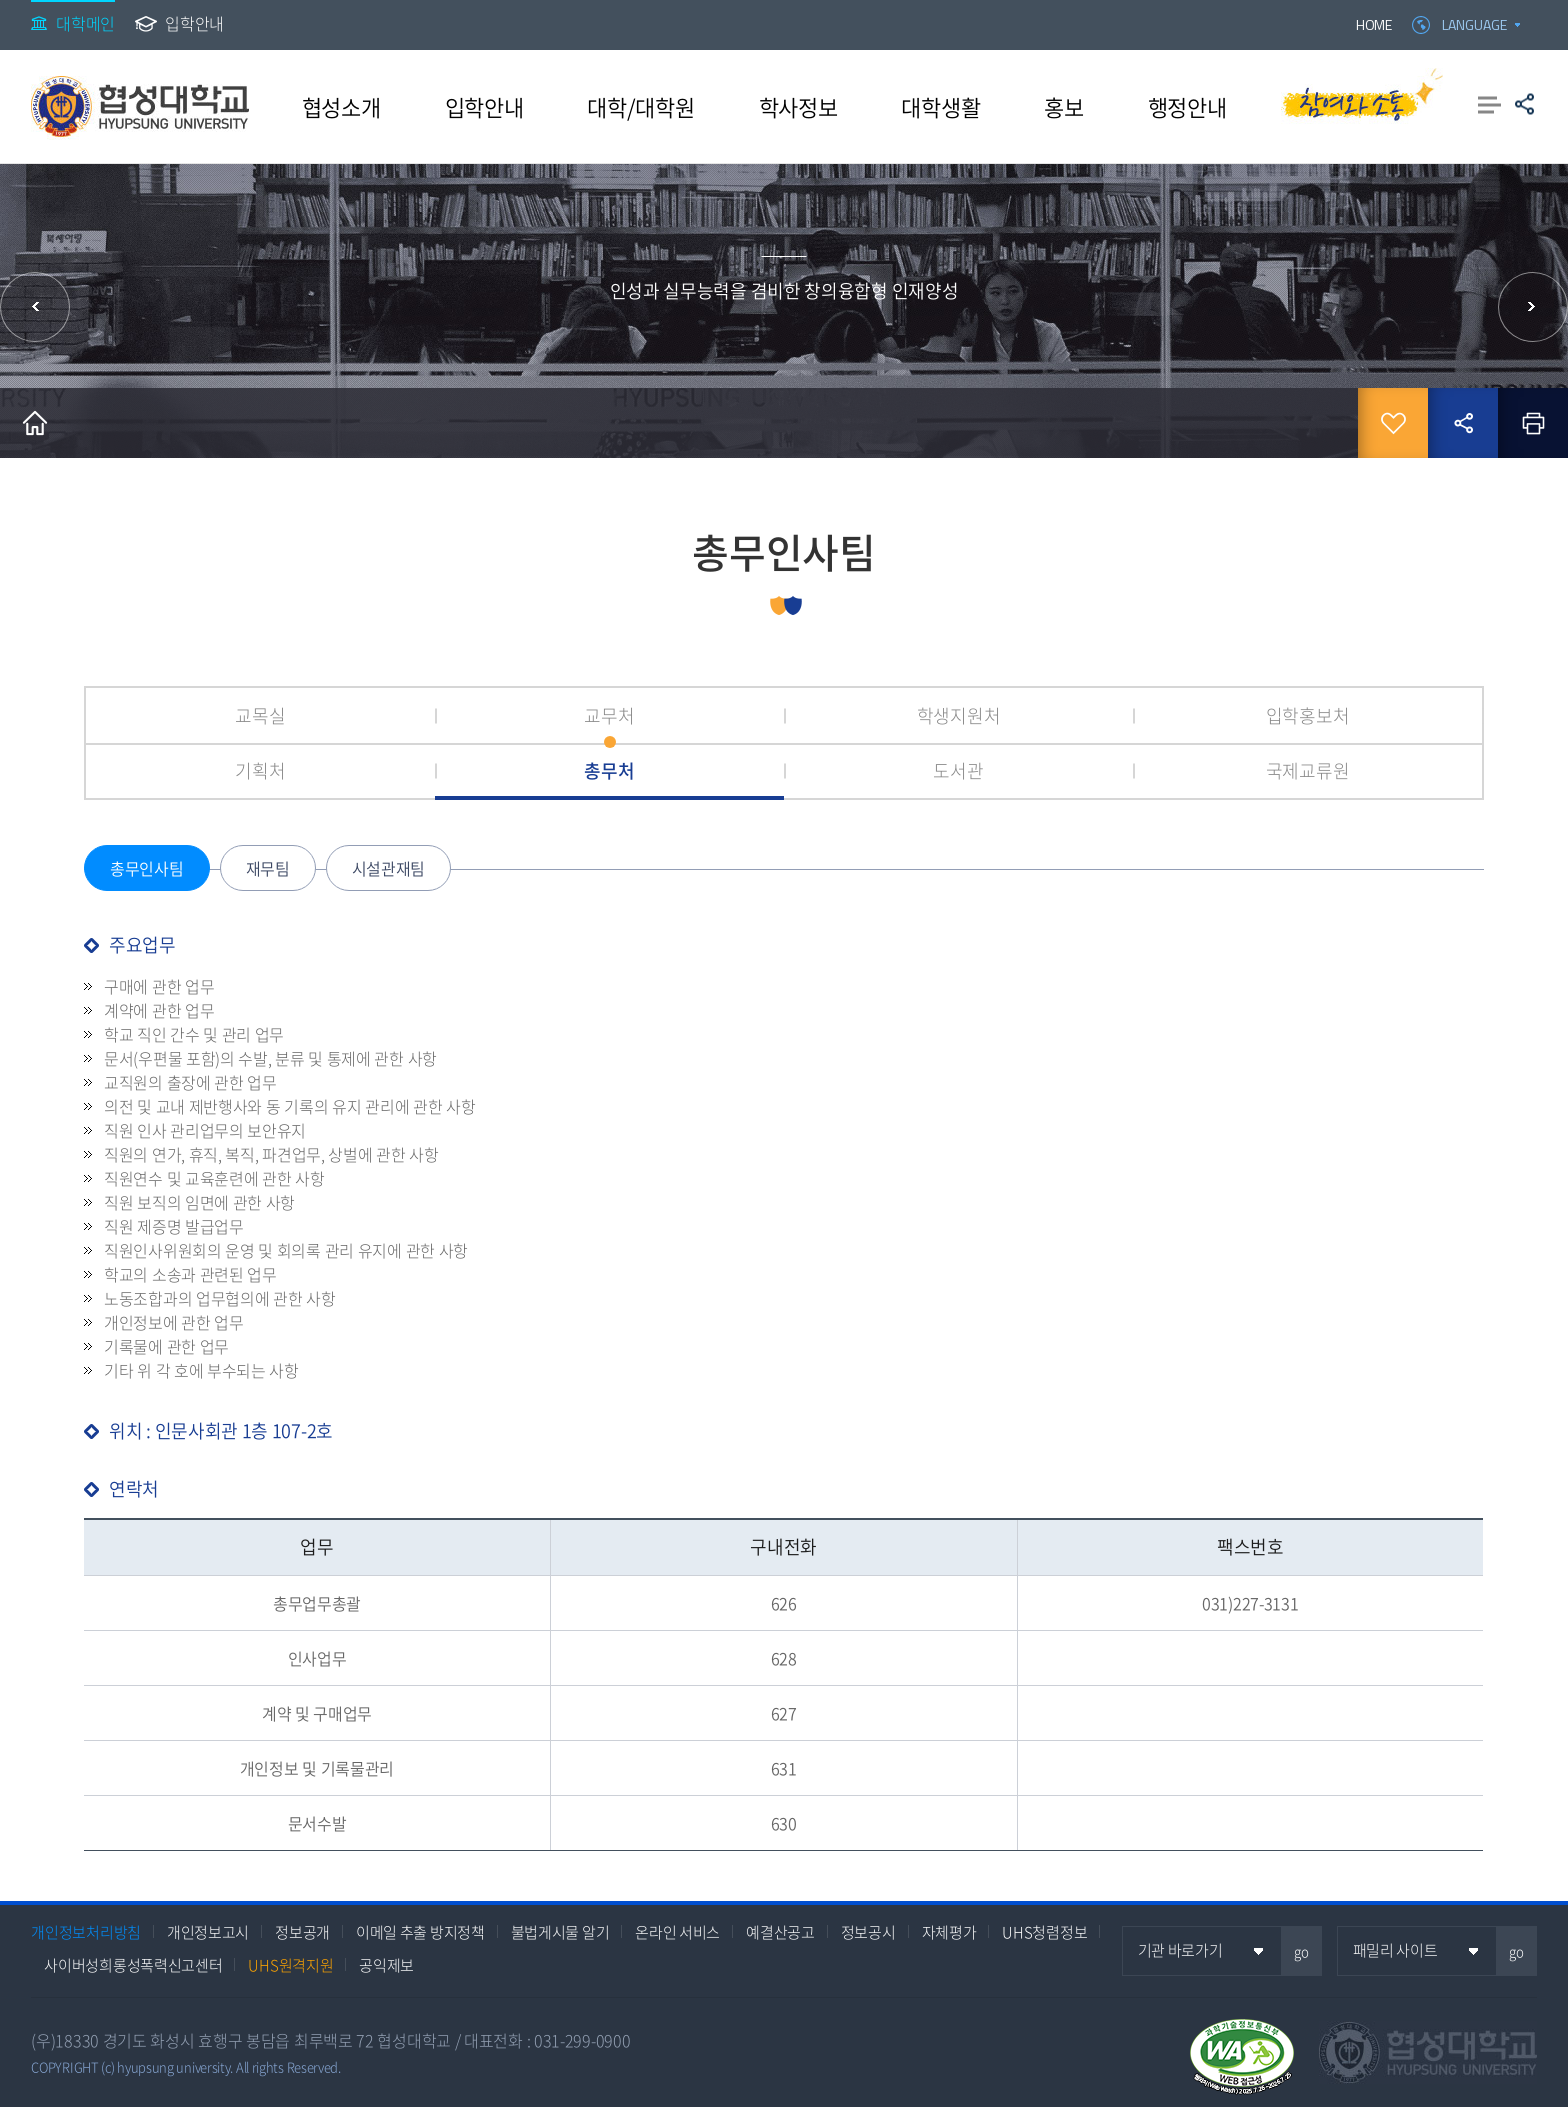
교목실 (260, 715)
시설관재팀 (389, 868)
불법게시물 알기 (560, 1932)
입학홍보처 (1308, 715)
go (1301, 1951)
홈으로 (35, 423)
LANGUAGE (1474, 24)
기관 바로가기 (1180, 1950)
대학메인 (85, 23)
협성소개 (341, 106)
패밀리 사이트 (1395, 1950)
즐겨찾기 (1393, 423)
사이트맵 (1489, 104)
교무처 (609, 715)
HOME (1374, 24)
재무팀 (268, 868)
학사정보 (798, 106)
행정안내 (1187, 106)
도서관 (958, 770)
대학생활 (940, 106)
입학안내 (194, 23)
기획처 (260, 770)
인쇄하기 (1533, 423)
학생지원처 (959, 715)
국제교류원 (1308, 770)
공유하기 (1524, 104)
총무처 (609, 770)
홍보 (1063, 106)
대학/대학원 (640, 106)
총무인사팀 (147, 868)
